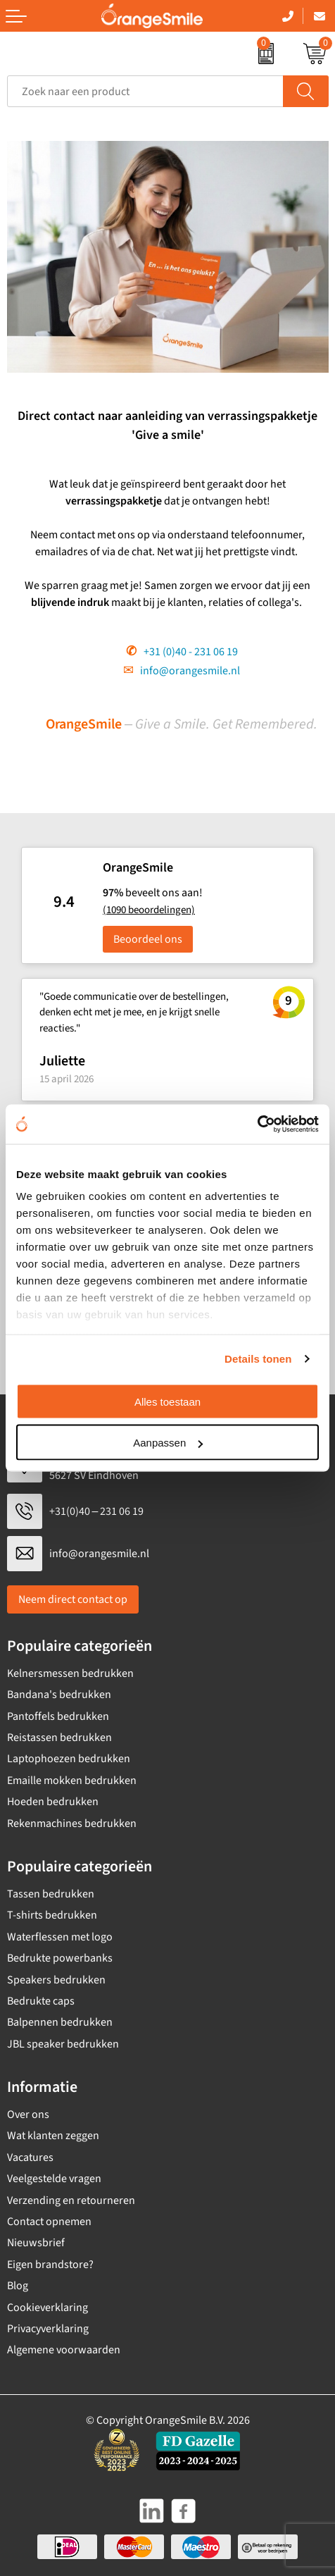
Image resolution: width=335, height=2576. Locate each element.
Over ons (28, 2114)
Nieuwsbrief (36, 2242)
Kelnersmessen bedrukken (70, 1673)
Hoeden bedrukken (53, 1801)
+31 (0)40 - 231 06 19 (191, 652)
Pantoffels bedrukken (58, 1716)
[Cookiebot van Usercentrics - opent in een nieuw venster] (257, 1124)
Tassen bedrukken (50, 1894)
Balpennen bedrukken (60, 2022)
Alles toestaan (167, 1401)
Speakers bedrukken (56, 1980)
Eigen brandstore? (50, 2264)
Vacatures (30, 2157)
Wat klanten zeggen (53, 2135)
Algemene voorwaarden (63, 2350)
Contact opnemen (49, 2221)
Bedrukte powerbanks (60, 1958)
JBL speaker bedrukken (63, 2044)
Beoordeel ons (147, 939)
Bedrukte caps (41, 2001)
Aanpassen (168, 1443)
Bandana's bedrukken (59, 1694)
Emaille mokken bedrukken (72, 1780)
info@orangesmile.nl (190, 671)
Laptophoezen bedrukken (68, 1758)
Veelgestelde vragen (54, 2178)
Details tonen (258, 1359)
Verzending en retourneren (71, 2200)
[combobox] (145, 91)
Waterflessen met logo (60, 1937)
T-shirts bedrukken (52, 1915)
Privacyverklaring (48, 2328)
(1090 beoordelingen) (149, 910)
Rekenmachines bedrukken (72, 1823)
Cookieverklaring (47, 2307)
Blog (17, 2285)
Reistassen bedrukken (59, 1737)
